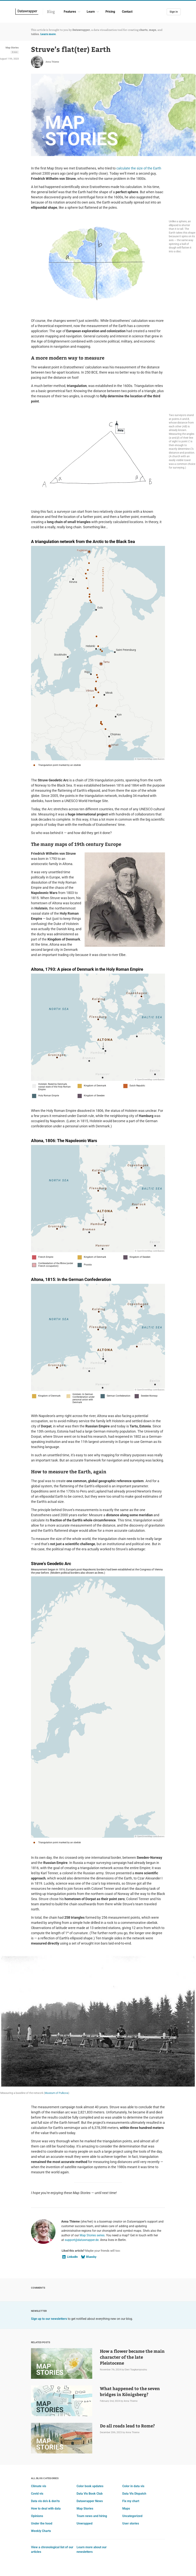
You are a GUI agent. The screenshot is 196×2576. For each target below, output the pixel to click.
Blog (51, 11)
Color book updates (90, 2486)
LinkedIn (70, 2257)
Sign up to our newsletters (49, 2319)
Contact (127, 11)
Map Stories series (92, 2235)
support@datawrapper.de (82, 2240)
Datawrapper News (90, 2501)
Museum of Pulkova (56, 2092)
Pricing (110, 11)
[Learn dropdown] (97, 11)
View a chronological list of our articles (52, 2549)
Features (70, 11)
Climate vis (38, 2486)
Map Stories (12, 47)
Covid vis (37, 2493)
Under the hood (41, 2523)
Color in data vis (133, 2486)
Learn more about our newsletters (92, 2549)
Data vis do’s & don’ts (45, 2501)
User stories (130, 2523)
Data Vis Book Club (90, 2493)
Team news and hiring (92, 2516)
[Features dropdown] (79, 11)
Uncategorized (132, 2516)
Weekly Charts (41, 2531)
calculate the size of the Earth (138, 168)
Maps (126, 2508)
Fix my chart (130, 2501)
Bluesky (88, 2257)
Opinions (37, 2516)
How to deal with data (46, 2508)
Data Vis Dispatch (134, 2493)
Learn (91, 11)
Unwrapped (84, 2523)
